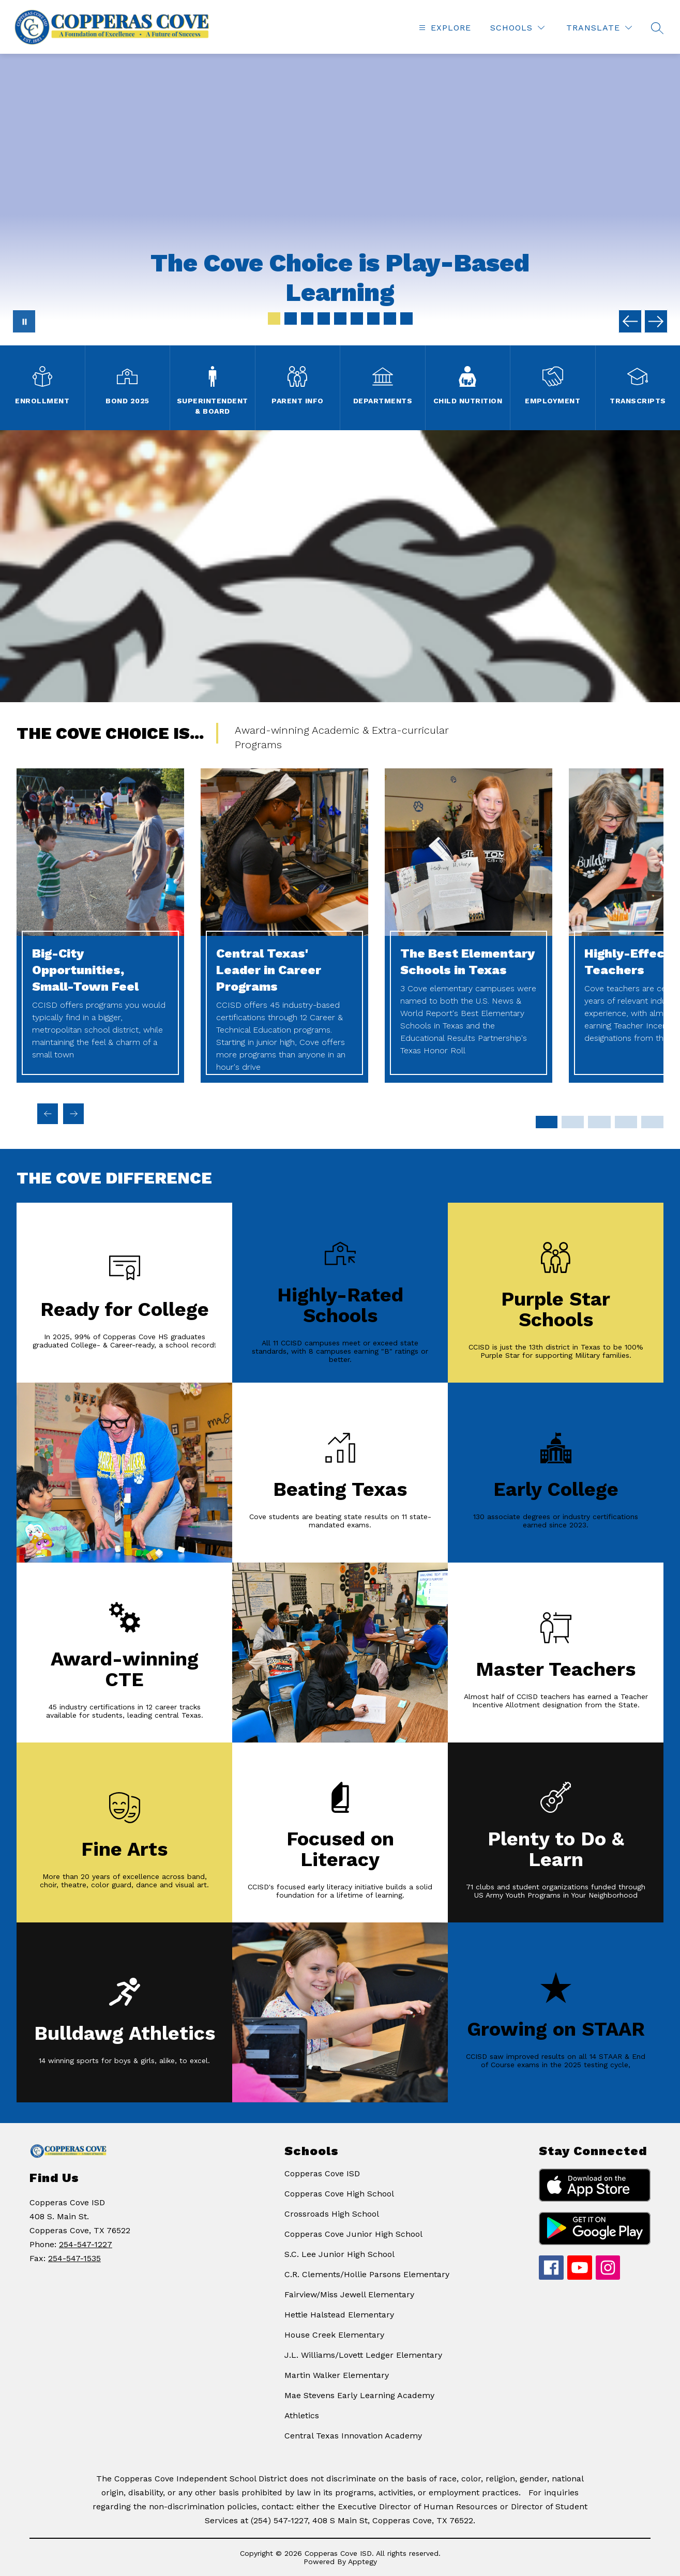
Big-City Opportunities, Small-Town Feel (85, 970)
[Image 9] (406, 318)
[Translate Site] (599, 27)
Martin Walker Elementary (336, 2375)
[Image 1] (274, 318)
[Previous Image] (630, 321)
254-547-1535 (74, 2258)
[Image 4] (324, 318)
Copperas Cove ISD (322, 2173)
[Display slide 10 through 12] (626, 1122)
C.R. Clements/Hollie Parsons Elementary (366, 2274)
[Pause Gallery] (24, 321)
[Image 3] (307, 318)
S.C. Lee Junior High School (339, 2254)
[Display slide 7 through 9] (599, 1122)
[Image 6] (357, 318)
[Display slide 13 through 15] (652, 1122)
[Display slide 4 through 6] (573, 1122)
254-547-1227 (85, 2244)
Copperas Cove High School (339, 2194)
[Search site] (657, 28)
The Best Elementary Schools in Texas (467, 961)
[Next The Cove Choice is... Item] (73, 1113)
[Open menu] (443, 27)
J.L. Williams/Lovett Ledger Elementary (363, 2355)
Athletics (301, 2415)
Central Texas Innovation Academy (353, 2436)
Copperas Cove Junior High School (353, 2234)
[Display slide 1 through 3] (546, 1122)
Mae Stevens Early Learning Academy (359, 2395)
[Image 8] (390, 318)
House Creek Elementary (334, 2335)
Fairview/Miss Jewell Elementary (349, 2294)
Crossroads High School (331, 2214)
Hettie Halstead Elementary (339, 2315)
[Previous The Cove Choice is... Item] (47, 1113)
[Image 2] (290, 318)
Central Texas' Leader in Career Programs (268, 970)
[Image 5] (340, 318)
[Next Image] (656, 321)
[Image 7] (373, 318)
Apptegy (362, 2561)
